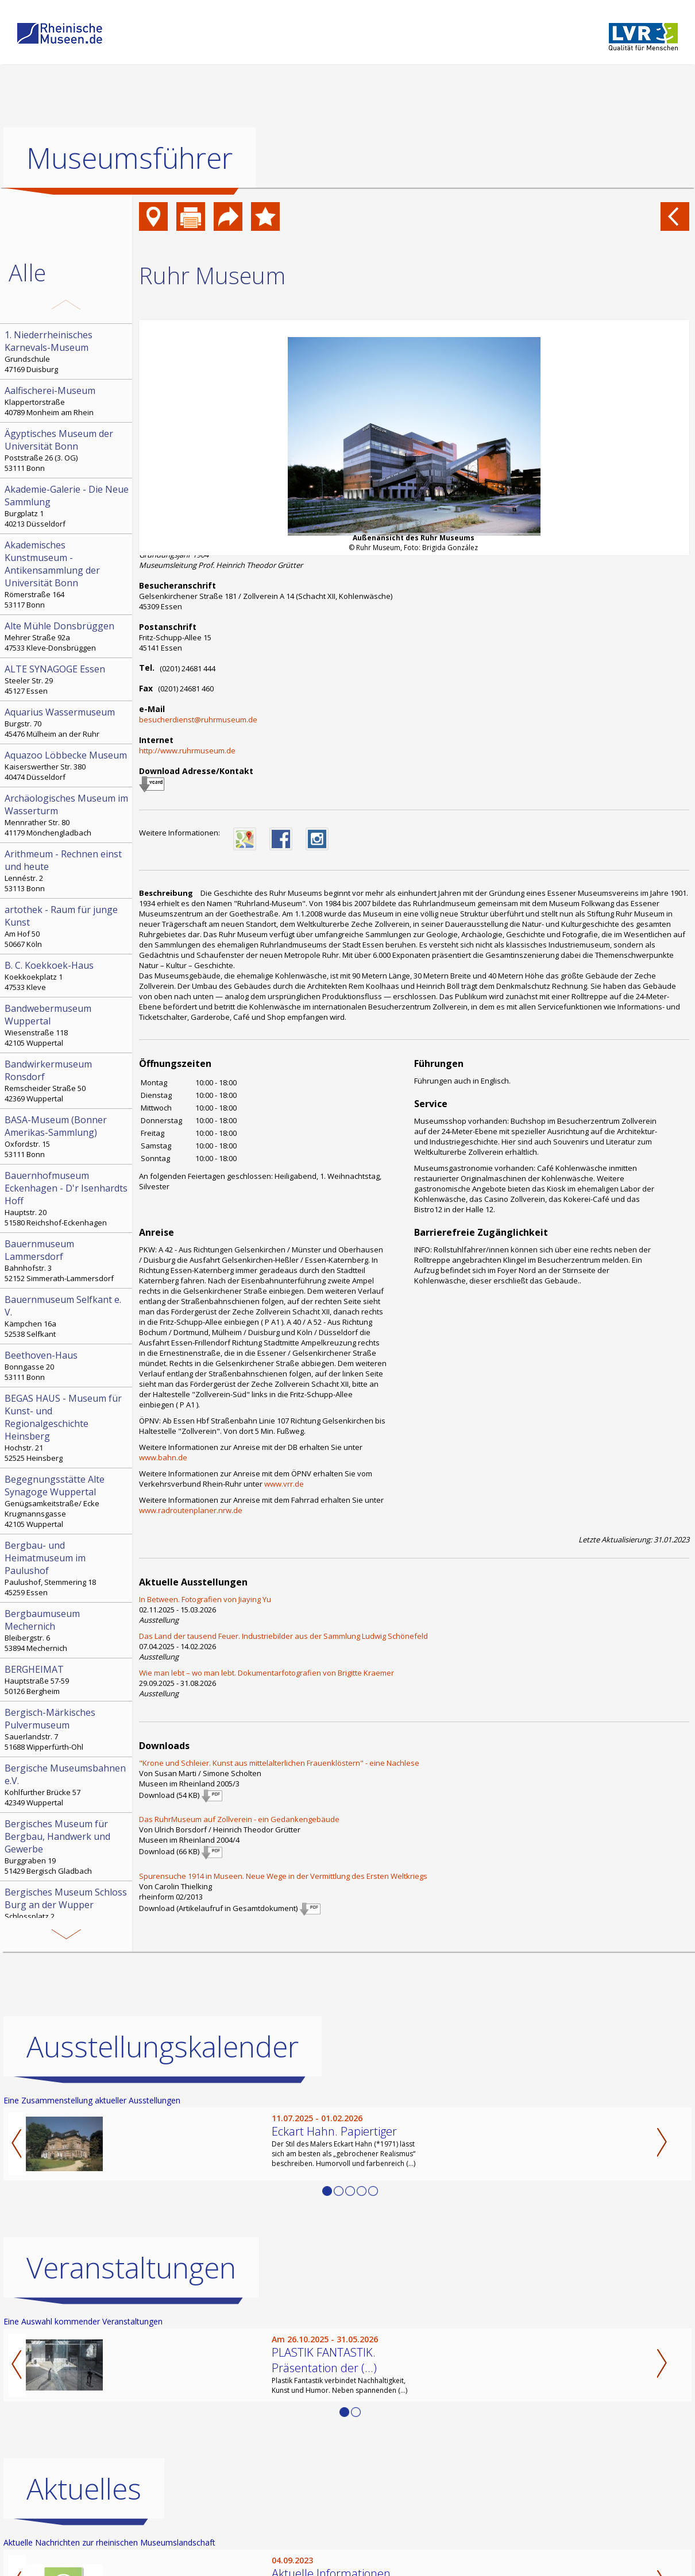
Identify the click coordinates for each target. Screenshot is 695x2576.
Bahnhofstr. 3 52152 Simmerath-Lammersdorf (67, 1260)
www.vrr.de (284, 1484)
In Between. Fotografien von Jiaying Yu (205, 1599)
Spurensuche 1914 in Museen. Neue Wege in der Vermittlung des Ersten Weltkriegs (283, 1876)
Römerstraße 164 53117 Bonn (67, 574)
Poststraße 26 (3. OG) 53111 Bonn (67, 450)
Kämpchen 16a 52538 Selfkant (67, 1316)
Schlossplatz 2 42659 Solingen (67, 1909)
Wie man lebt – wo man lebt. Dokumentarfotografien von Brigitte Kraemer (266, 1673)
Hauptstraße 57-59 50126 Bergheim (67, 1679)
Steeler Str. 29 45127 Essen (67, 679)
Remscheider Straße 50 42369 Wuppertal (67, 1081)
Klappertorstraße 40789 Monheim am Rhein (67, 400)
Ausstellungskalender (162, 2046)
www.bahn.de (163, 1457)
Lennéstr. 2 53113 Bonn (67, 871)
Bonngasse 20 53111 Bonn (67, 1365)
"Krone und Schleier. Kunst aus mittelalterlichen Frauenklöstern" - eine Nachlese (279, 1763)
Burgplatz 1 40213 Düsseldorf (67, 506)
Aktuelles (83, 2488)
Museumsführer (129, 157)
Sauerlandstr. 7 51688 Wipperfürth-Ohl (67, 1729)
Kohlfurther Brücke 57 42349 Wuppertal (67, 1785)
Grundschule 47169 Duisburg (67, 351)
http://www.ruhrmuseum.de (187, 750)
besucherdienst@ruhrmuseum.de (198, 719)
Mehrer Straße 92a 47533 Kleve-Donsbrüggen (67, 636)
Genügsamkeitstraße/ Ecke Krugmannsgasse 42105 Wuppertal (67, 1501)
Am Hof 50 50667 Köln (67, 926)
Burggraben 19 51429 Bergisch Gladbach (67, 1846)
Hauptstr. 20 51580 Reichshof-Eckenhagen (67, 1198)
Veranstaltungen (131, 2267)
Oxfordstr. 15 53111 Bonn (67, 1136)
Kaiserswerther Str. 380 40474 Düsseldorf (67, 765)
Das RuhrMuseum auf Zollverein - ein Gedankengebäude (239, 1819)
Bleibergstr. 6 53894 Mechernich (67, 1630)
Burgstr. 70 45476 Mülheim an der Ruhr (67, 722)
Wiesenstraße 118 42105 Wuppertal (67, 1025)
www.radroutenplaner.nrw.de (190, 1510)
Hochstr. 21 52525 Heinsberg (67, 1427)
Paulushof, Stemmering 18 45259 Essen (67, 1568)
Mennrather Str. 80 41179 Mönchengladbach (67, 815)
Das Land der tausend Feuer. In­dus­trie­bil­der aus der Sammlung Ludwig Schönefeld (283, 1636)
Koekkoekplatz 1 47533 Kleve (67, 975)
